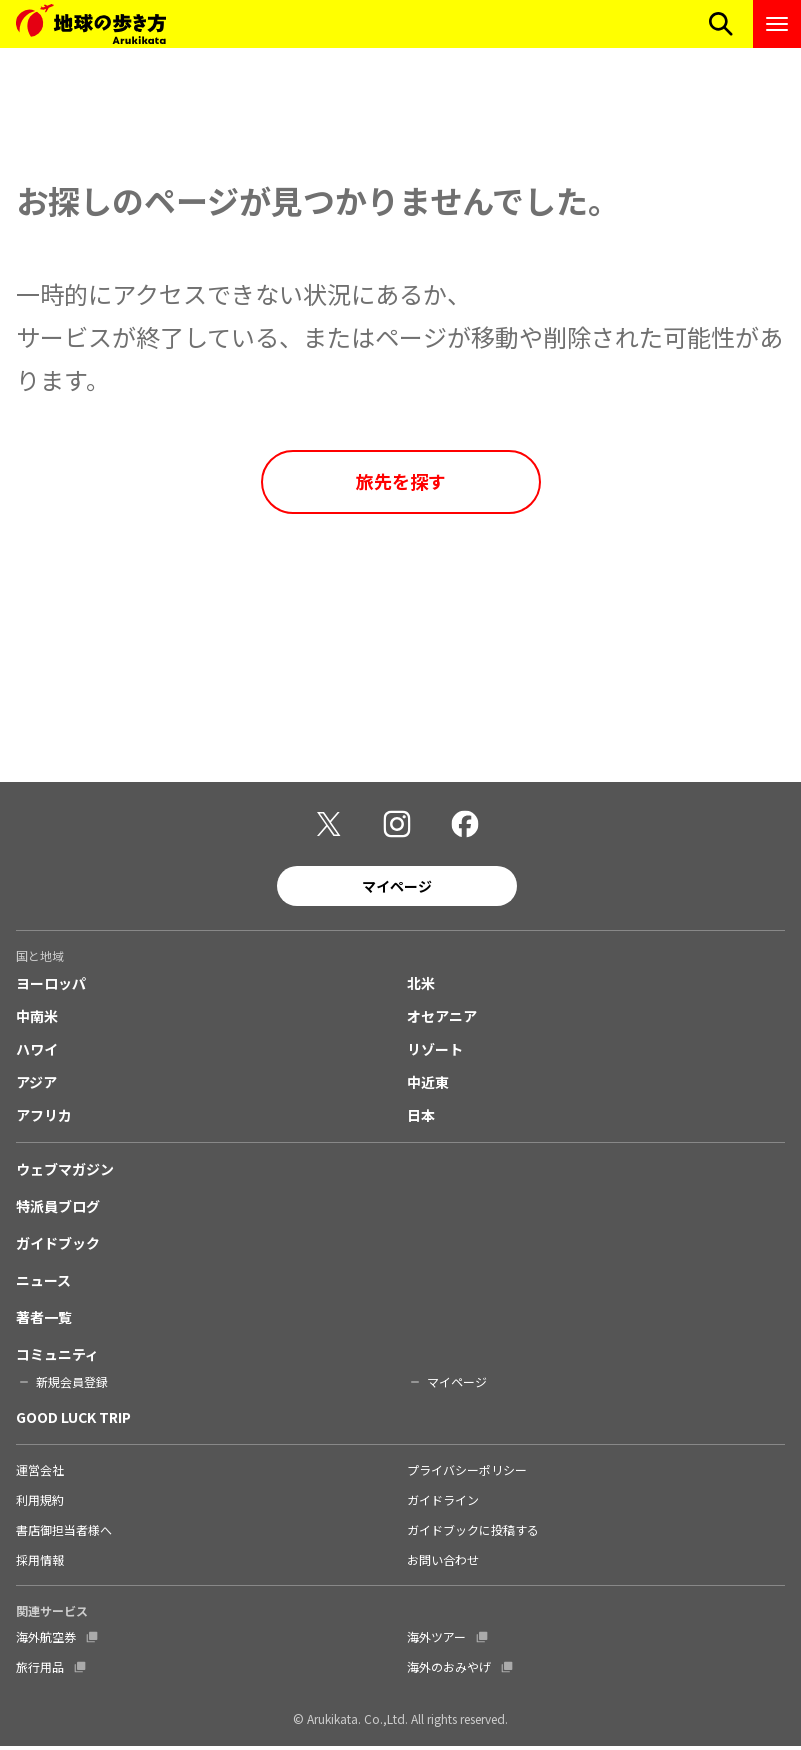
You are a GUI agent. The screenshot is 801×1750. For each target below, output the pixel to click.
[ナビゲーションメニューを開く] (777, 24)
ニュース (43, 1284)
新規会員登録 (72, 1385)
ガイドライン (443, 1503)
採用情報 (40, 1563)
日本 (421, 1119)
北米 (421, 987)
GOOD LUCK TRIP (73, 1421)
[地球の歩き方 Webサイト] (91, 24)
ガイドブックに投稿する (473, 1533)
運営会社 (40, 1473)
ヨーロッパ (51, 987)
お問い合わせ (443, 1563)
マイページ (397, 889)
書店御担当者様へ (64, 1533)
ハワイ (37, 1053)
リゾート (435, 1053)
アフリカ (44, 1119)
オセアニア (442, 1020)
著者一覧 (44, 1321)
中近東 (428, 1086)
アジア (36, 1086)
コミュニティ (57, 1358)
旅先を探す (401, 481)
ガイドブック (58, 1247)
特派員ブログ (58, 1210)
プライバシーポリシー (467, 1473)
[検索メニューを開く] (721, 24)
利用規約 (40, 1503)
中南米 (37, 1020)
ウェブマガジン (65, 1173)
